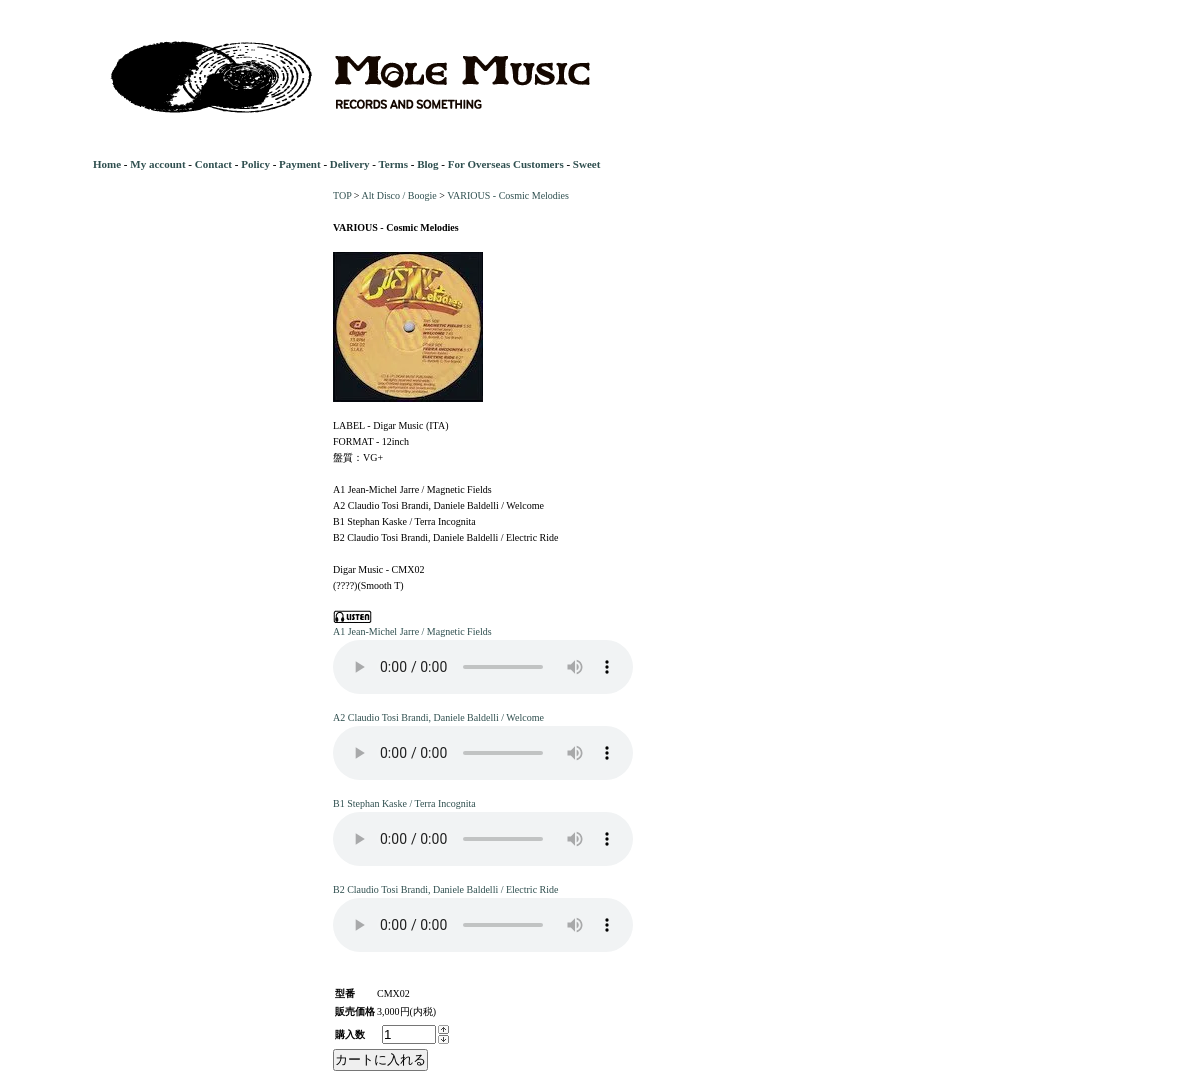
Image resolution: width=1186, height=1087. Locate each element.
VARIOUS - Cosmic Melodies (508, 195)
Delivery (350, 164)
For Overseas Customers (506, 164)
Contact (213, 164)
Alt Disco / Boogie (398, 195)
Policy (255, 164)
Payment (300, 164)
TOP (342, 195)
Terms (393, 164)
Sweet (587, 164)
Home (107, 164)
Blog (427, 164)
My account (157, 164)
